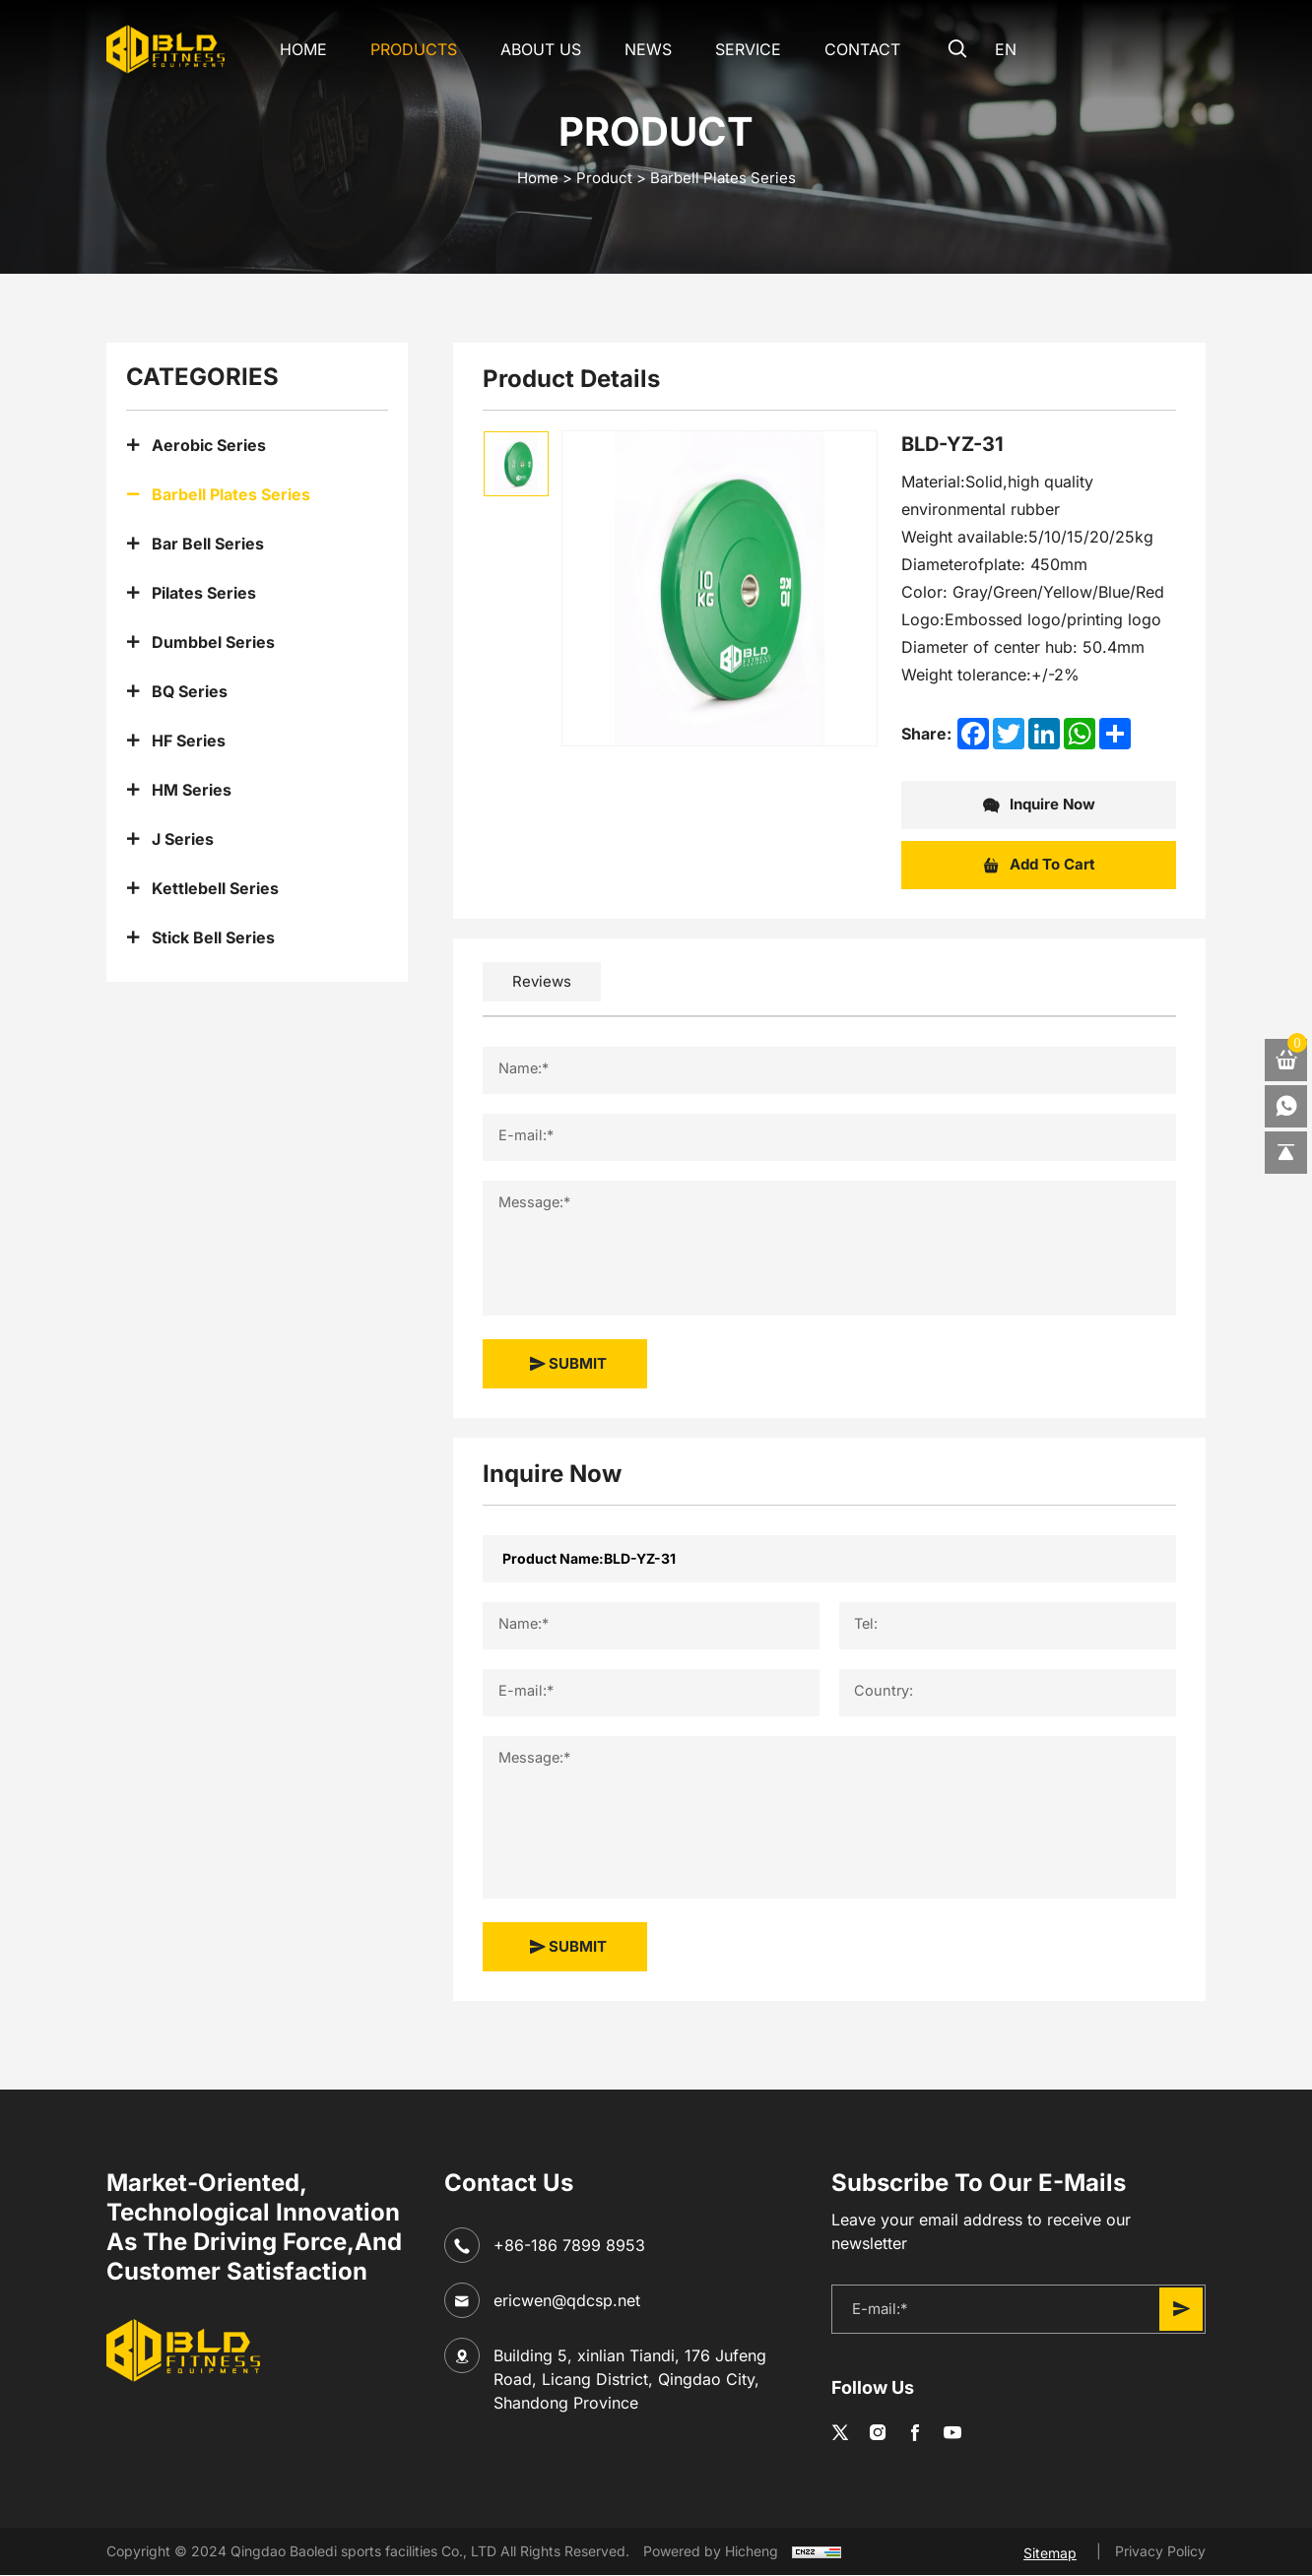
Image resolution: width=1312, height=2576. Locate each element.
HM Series (191, 790)
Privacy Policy (1160, 2551)
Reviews (541, 981)
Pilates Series (204, 593)
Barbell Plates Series (723, 177)
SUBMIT (568, 1363)
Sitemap (1050, 2552)
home (537, 177)
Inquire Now (1038, 805)
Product (604, 177)
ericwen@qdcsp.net (566, 2300)
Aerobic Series (209, 445)
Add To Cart (1038, 865)
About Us (527, 49)
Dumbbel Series (213, 642)
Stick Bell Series (213, 937)
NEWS (634, 49)
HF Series (189, 740)
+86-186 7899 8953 (569, 2245)
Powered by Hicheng (710, 2552)
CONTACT (848, 49)
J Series (183, 839)
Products (400, 49)
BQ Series (190, 691)
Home (289, 49)
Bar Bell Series (208, 543)
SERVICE (734, 49)
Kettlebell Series (215, 888)
